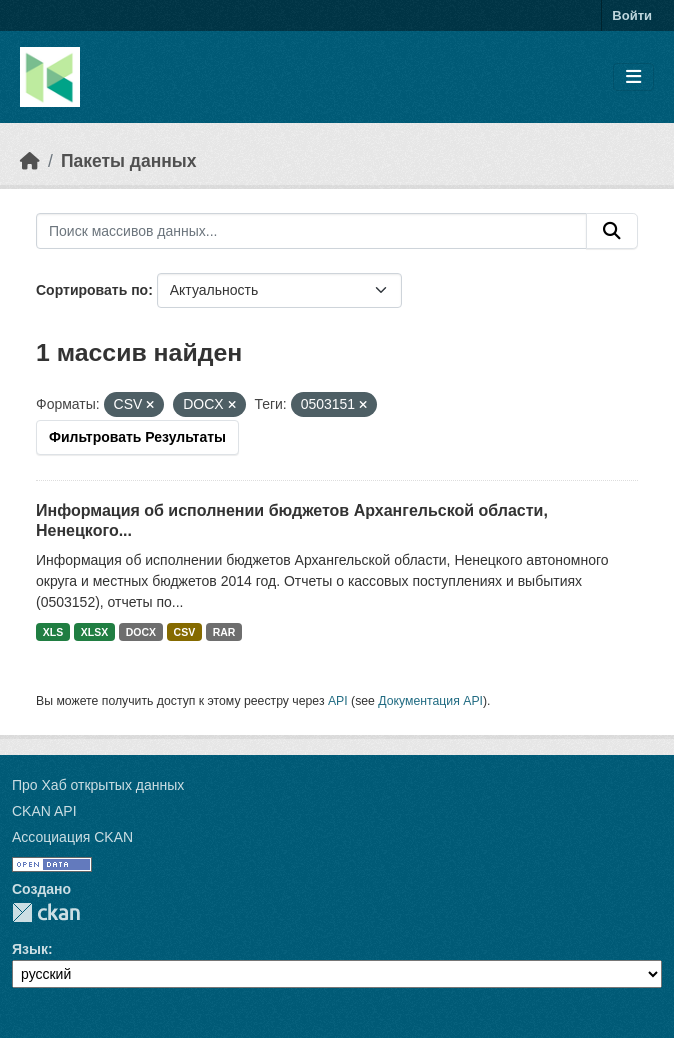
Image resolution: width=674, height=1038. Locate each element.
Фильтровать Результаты (137, 437)
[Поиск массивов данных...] (311, 231)
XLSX (94, 632)
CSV (185, 632)
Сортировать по (92, 290)
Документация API (430, 701)
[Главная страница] (30, 161)
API (338, 701)
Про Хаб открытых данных (98, 785)
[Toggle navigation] (633, 77)
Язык (30, 949)
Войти (632, 15)
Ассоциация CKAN (72, 837)
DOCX (141, 632)
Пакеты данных (129, 161)
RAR (224, 632)
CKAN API (44, 811)
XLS (53, 632)
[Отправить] (612, 231)
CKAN (46, 912)
